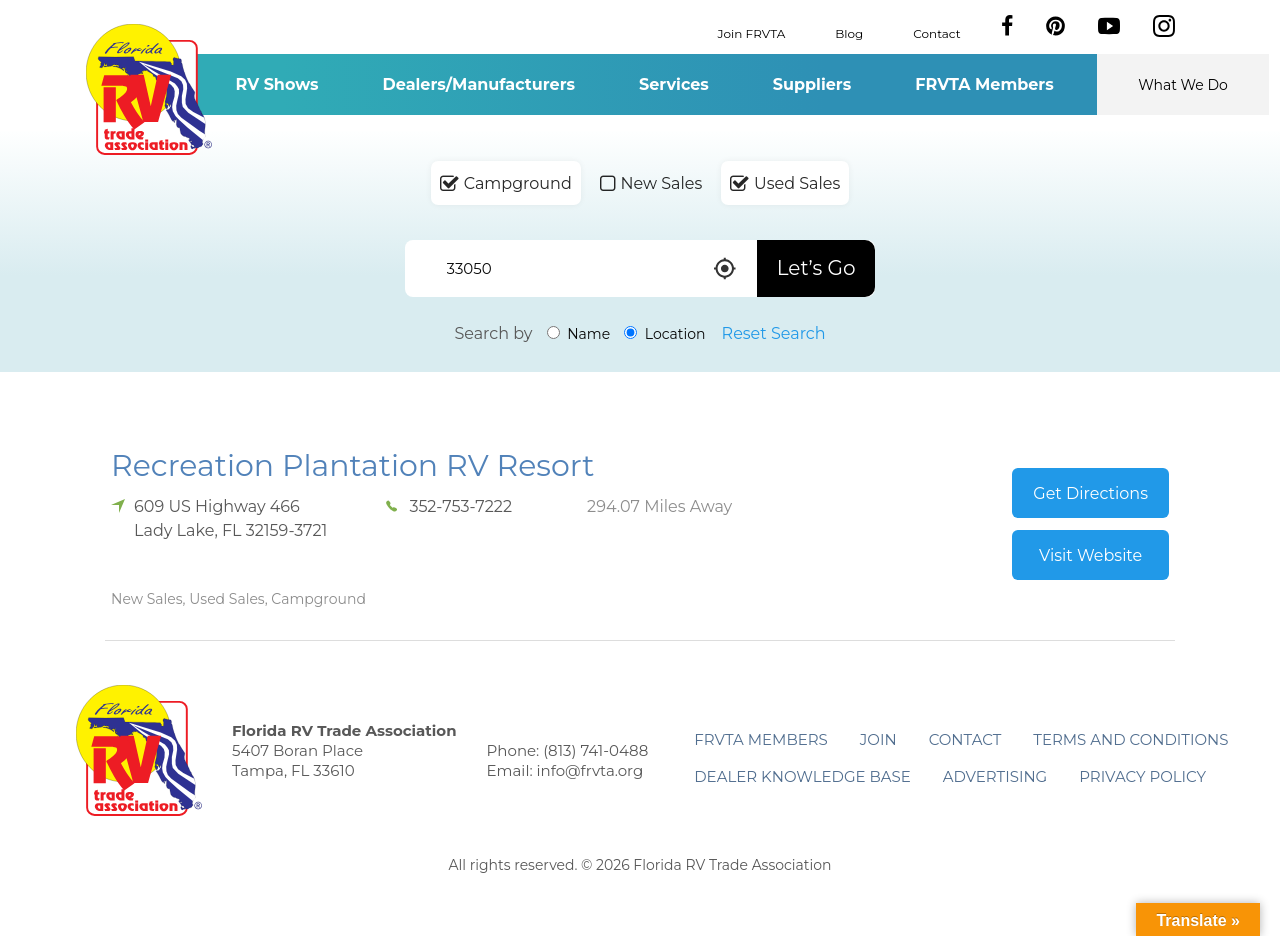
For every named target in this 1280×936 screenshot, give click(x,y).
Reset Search (774, 333)
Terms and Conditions (1130, 739)
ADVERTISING (995, 776)
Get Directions (1090, 493)
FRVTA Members (984, 84)
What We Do (1183, 85)
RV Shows (276, 84)
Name (579, 334)
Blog (849, 32)
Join (878, 739)
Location (664, 334)
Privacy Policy (1142, 776)
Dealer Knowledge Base (802, 776)
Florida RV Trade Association (148, 89)
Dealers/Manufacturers (479, 84)
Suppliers (812, 84)
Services (674, 84)
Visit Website (1090, 555)
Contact (936, 32)
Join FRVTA (752, 32)
